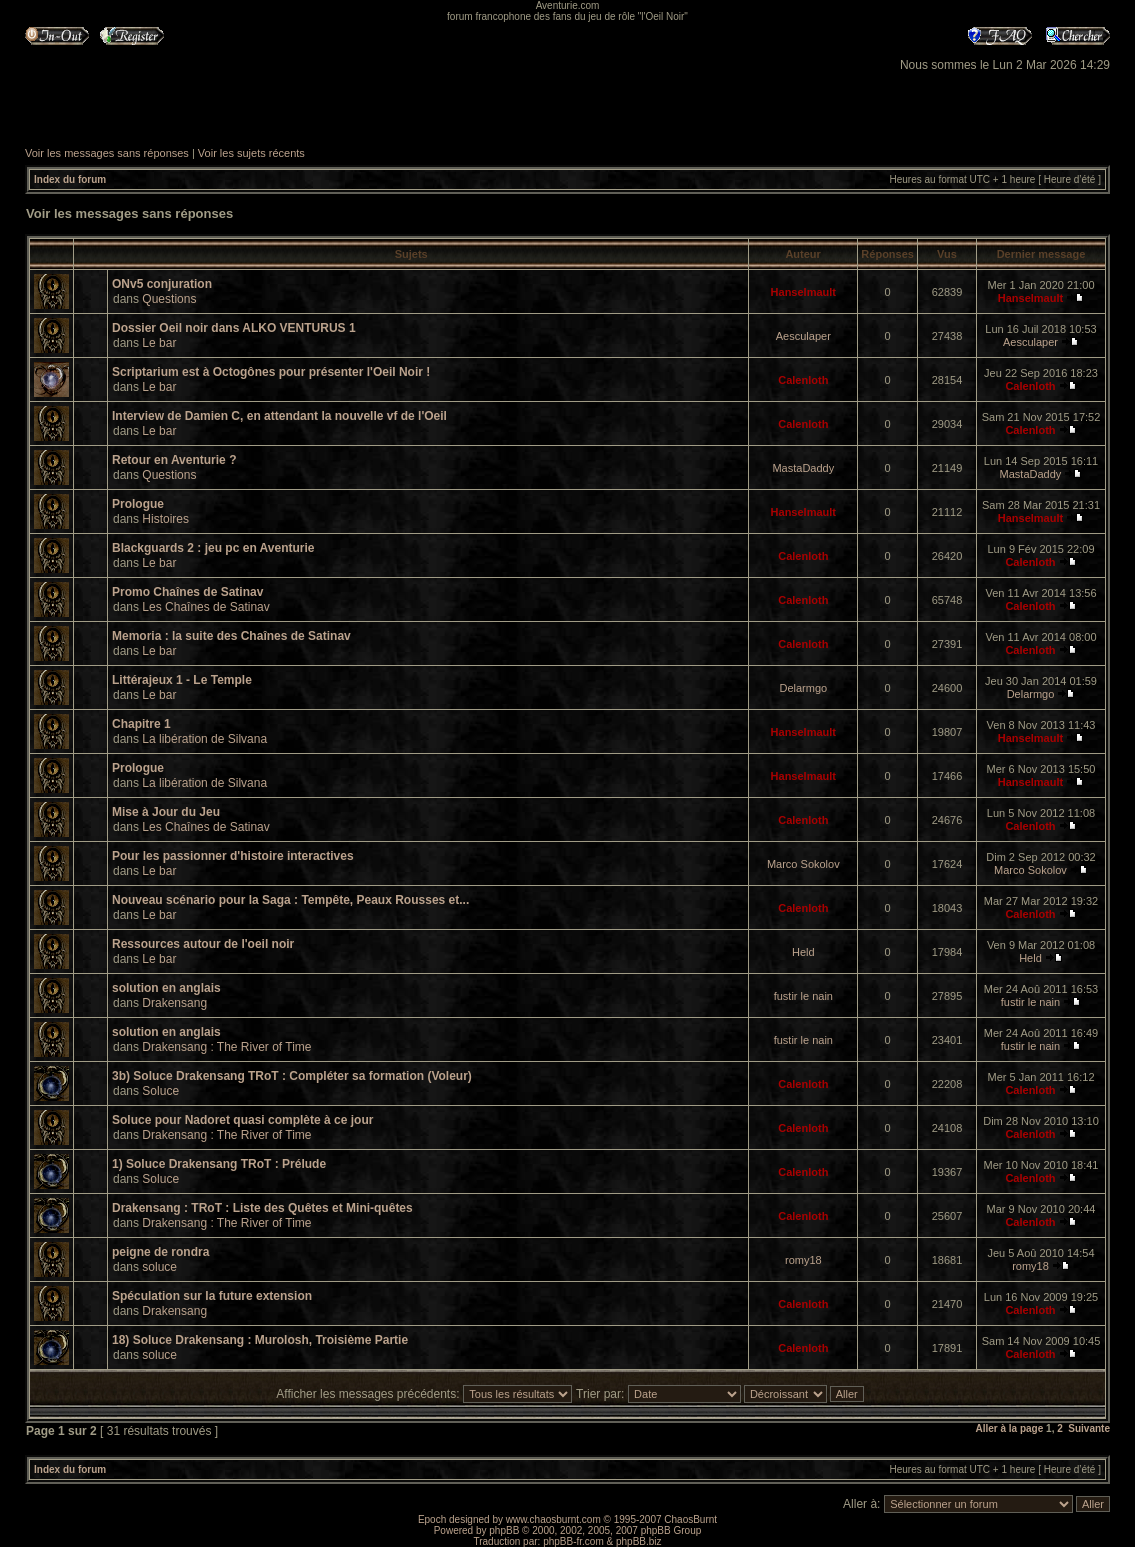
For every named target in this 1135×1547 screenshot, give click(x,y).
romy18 (803, 1260)
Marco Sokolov (803, 864)
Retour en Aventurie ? (174, 460)
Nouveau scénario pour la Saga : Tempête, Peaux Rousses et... (290, 900)
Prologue (138, 504)
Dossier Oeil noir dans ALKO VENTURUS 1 (234, 328)
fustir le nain (803, 996)
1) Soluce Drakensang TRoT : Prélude (219, 1164)
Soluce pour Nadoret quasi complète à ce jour (242, 1120)
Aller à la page (1009, 1428)
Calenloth (803, 380)
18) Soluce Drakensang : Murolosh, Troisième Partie (260, 1340)
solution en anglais (166, 988)
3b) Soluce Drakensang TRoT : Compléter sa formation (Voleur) (292, 1076)
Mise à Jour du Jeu (166, 812)
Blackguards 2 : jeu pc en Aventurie (213, 548)
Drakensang (174, 1003)
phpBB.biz (639, 1541)
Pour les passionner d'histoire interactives (233, 856)
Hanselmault (803, 292)
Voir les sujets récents (251, 153)
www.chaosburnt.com (553, 1519)
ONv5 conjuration (162, 284)
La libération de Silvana (204, 739)
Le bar (159, 343)
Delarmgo (803, 688)
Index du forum (70, 179)
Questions (169, 299)
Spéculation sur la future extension (212, 1296)
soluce (159, 1267)
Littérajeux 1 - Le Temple (182, 680)
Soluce (160, 1091)
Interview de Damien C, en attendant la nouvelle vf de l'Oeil (279, 416)
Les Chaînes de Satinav (205, 607)
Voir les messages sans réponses (107, 153)
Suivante (1089, 1428)
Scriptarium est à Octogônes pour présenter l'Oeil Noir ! (271, 372)
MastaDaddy (803, 468)
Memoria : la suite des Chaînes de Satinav (231, 636)
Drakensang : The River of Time (226, 1047)
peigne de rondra (160, 1252)
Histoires (165, 519)
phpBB (504, 1530)
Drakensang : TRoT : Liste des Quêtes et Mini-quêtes (262, 1208)
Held (803, 952)
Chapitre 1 (141, 724)
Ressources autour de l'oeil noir (203, 944)
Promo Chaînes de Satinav (187, 592)
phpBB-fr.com (573, 1541)
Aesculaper (803, 336)
